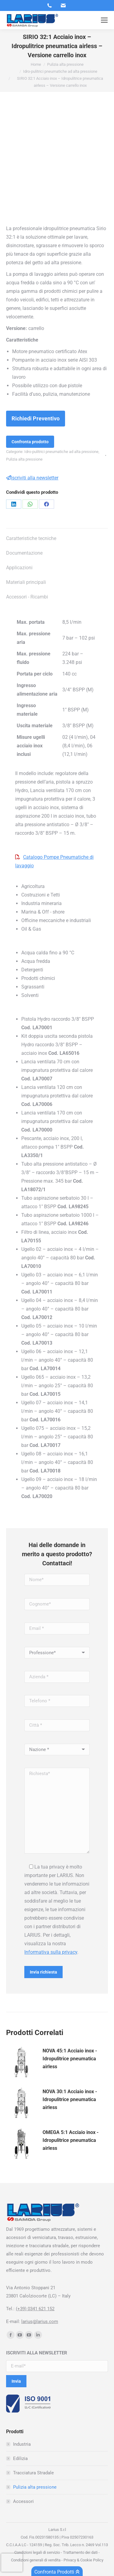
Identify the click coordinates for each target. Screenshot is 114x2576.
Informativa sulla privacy (50, 1952)
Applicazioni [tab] (19, 567)
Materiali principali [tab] (26, 582)
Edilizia (20, 2458)
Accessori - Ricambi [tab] (27, 597)
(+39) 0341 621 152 (35, 2308)
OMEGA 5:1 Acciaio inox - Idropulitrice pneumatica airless (70, 2140)
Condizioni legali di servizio (37, 2552)
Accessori (23, 2501)
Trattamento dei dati (80, 2552)
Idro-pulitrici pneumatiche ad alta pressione (61, 451)
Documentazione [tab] (24, 553)
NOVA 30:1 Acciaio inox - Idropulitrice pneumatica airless (70, 2099)
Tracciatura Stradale (33, 2473)
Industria (22, 2444)
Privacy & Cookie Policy (83, 2560)
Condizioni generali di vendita (35, 2560)
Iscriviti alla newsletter (32, 478)
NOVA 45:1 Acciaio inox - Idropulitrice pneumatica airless (70, 2058)
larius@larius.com (39, 2321)
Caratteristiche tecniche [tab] (31, 538)
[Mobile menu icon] (104, 20)
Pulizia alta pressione (24, 459)
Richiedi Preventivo (36, 418)
